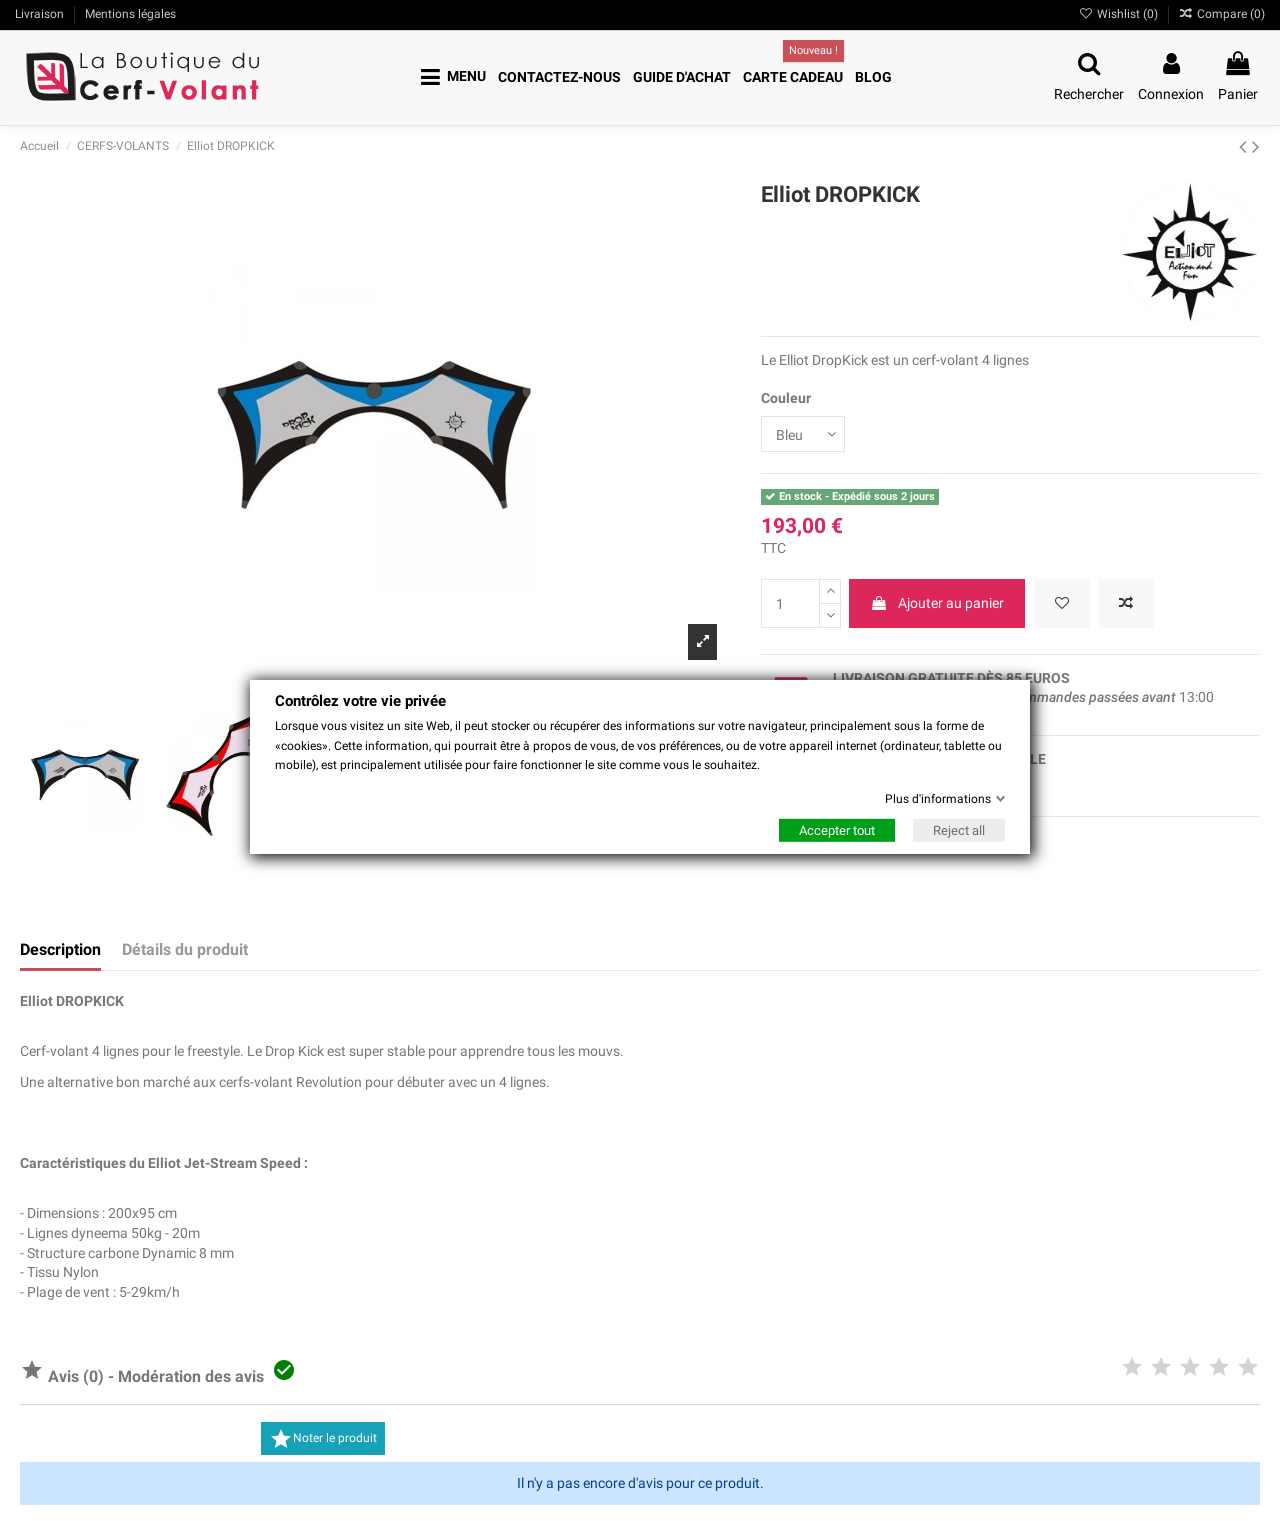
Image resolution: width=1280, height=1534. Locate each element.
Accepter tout (837, 830)
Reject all (959, 830)
